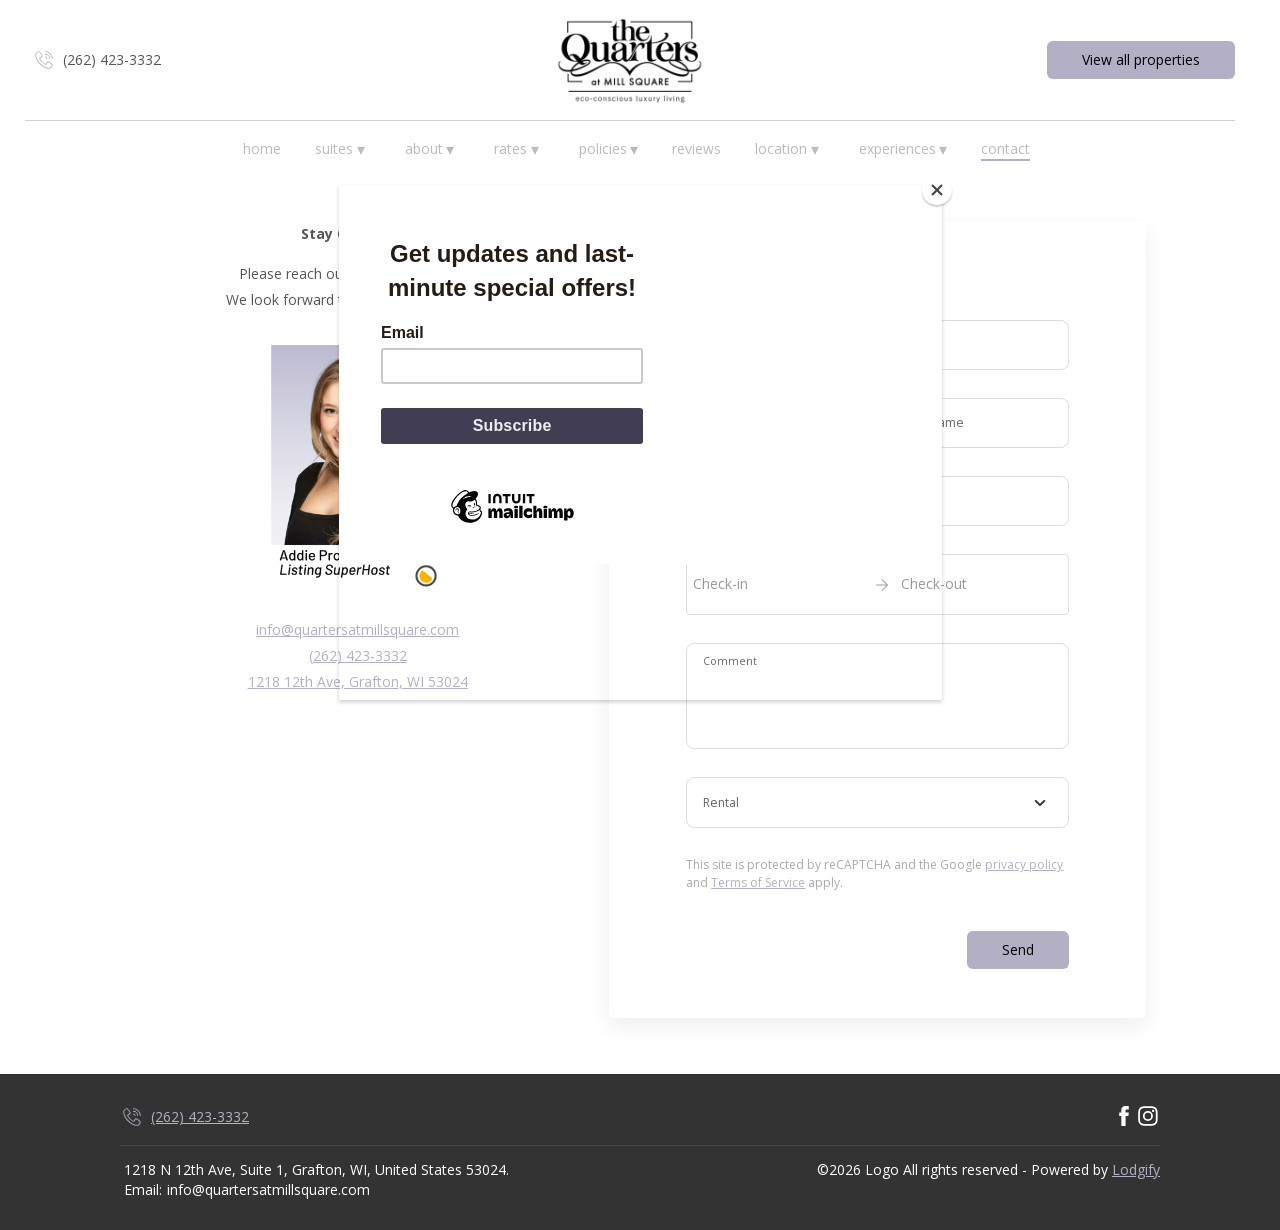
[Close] (937, 190)
